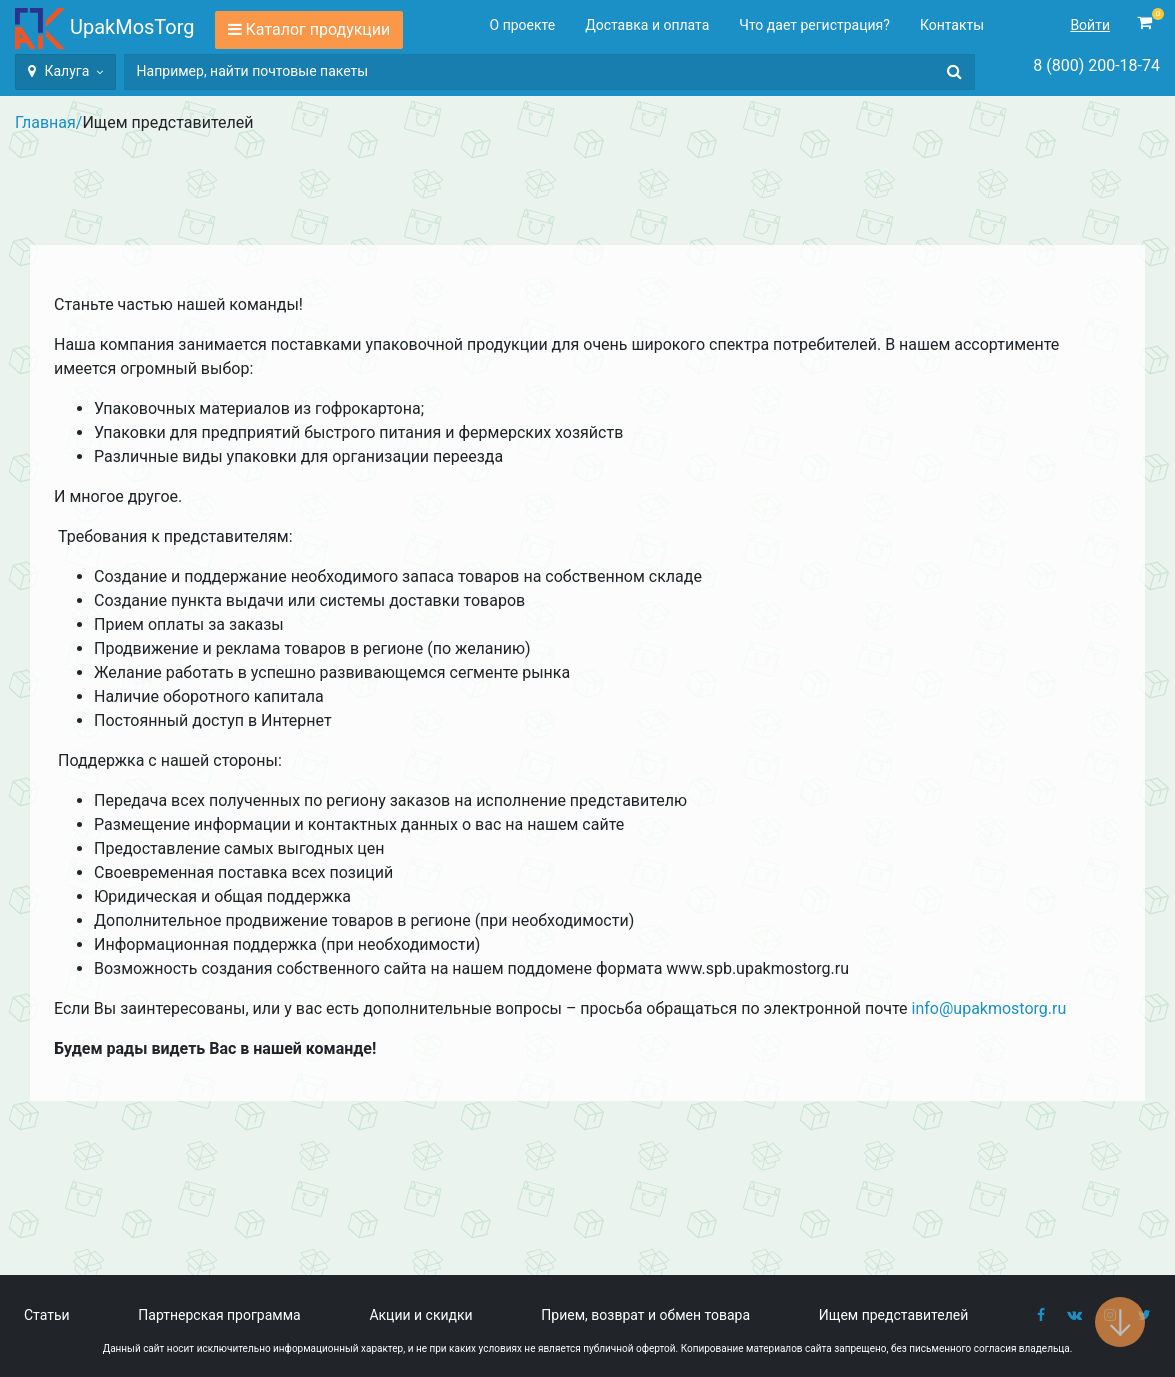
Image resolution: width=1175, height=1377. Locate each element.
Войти (1090, 25)
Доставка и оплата (647, 25)
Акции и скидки (420, 1315)
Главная (45, 122)
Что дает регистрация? (814, 25)
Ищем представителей (894, 1315)
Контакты (952, 25)
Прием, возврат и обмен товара (645, 1315)
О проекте (523, 25)
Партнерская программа (219, 1315)
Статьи (47, 1315)
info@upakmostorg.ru (989, 1008)
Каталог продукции (318, 29)
